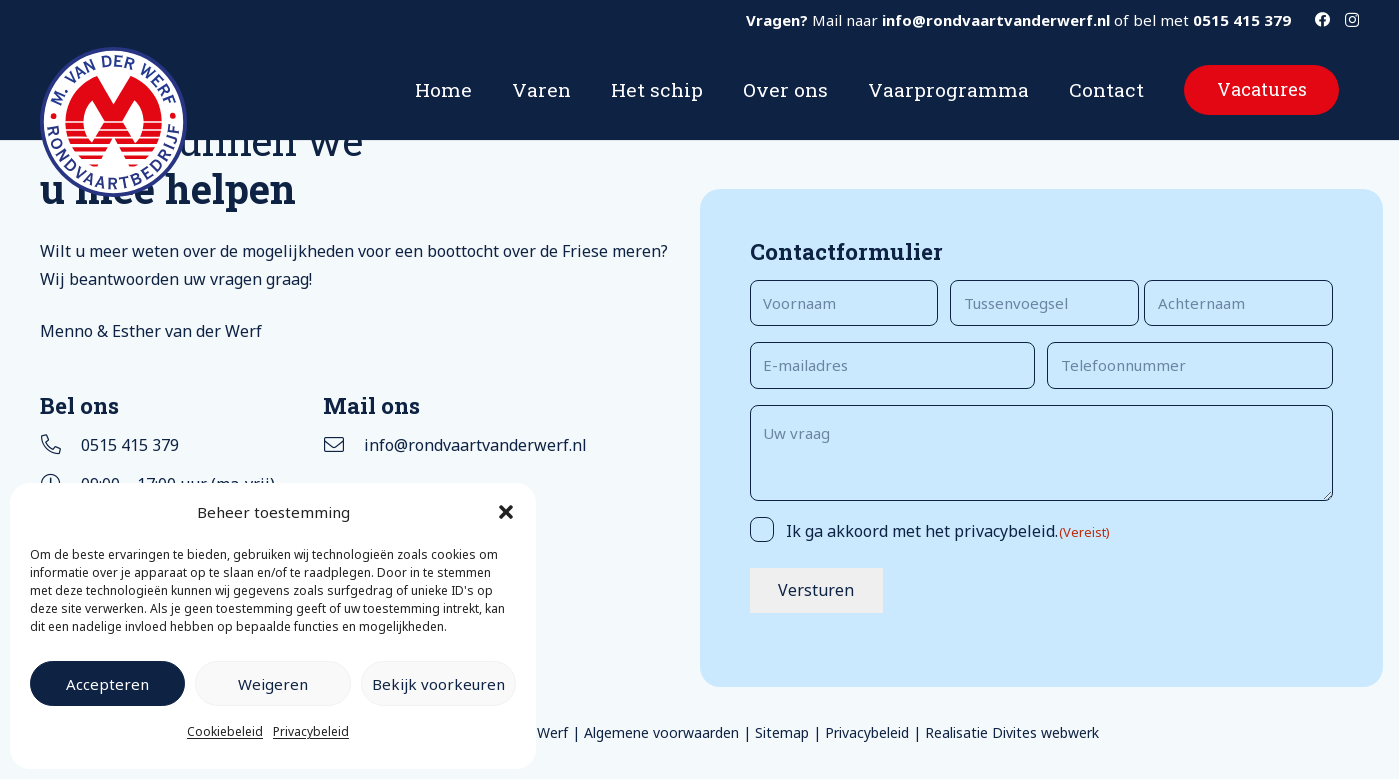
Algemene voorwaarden (661, 732)
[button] (506, 512)
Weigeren (273, 684)
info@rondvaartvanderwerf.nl (475, 445)
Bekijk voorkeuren (438, 684)
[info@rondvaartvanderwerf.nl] (343, 445)
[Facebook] (1322, 19)
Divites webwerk (1045, 732)
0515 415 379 (130, 445)
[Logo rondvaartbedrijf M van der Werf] (113, 122)
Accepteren (107, 684)
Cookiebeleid (225, 731)
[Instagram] (1352, 20)
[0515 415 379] (60, 445)
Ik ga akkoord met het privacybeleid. (948, 531)
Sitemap (782, 732)
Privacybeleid (311, 731)
